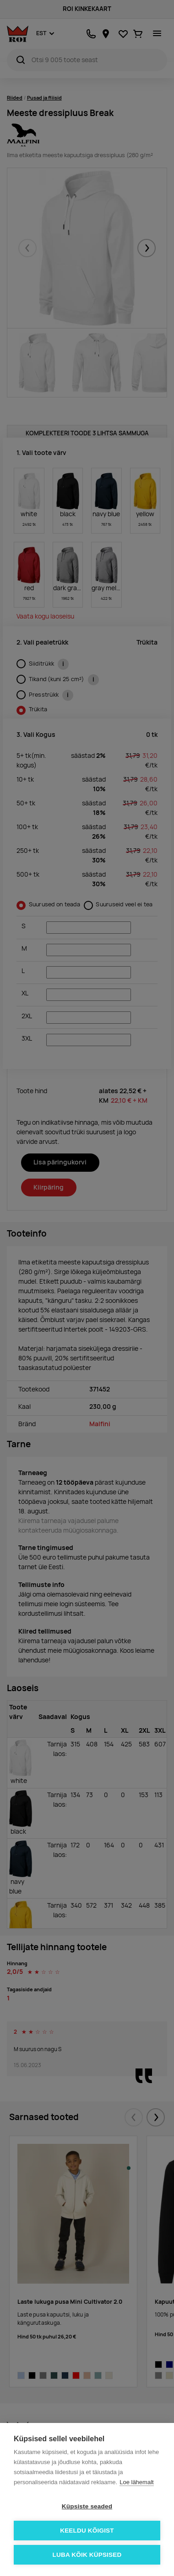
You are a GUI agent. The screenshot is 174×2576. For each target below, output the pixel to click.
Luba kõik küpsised (87, 2554)
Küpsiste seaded (87, 2506)
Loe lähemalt (136, 2482)
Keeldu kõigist (87, 2530)
